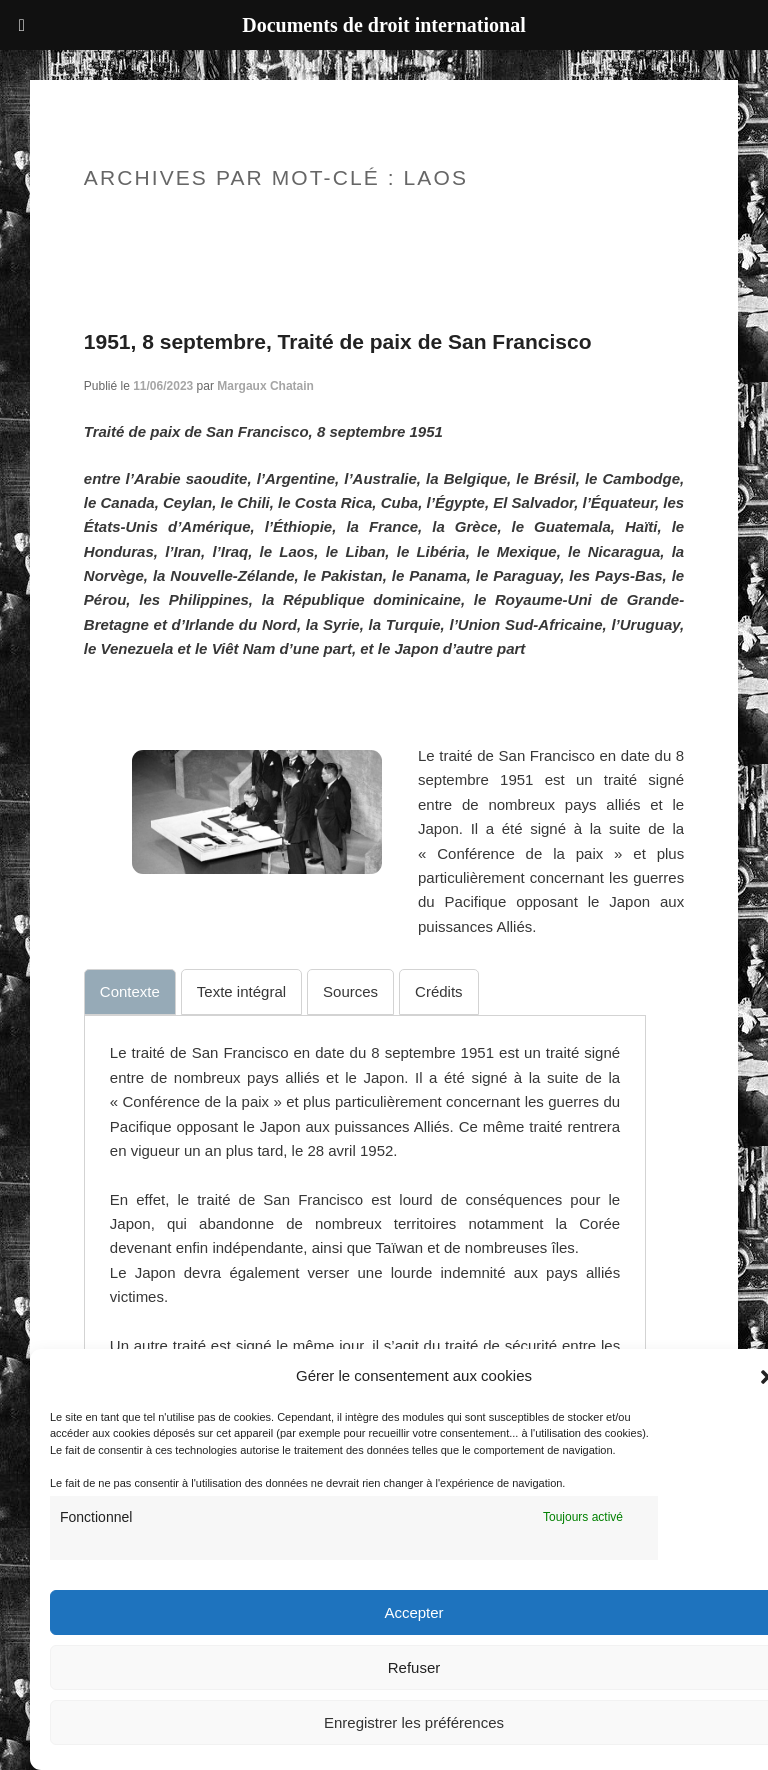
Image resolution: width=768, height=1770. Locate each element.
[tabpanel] (365, 1272)
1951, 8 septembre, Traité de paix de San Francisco (338, 341)
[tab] (130, 992)
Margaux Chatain (265, 386)
